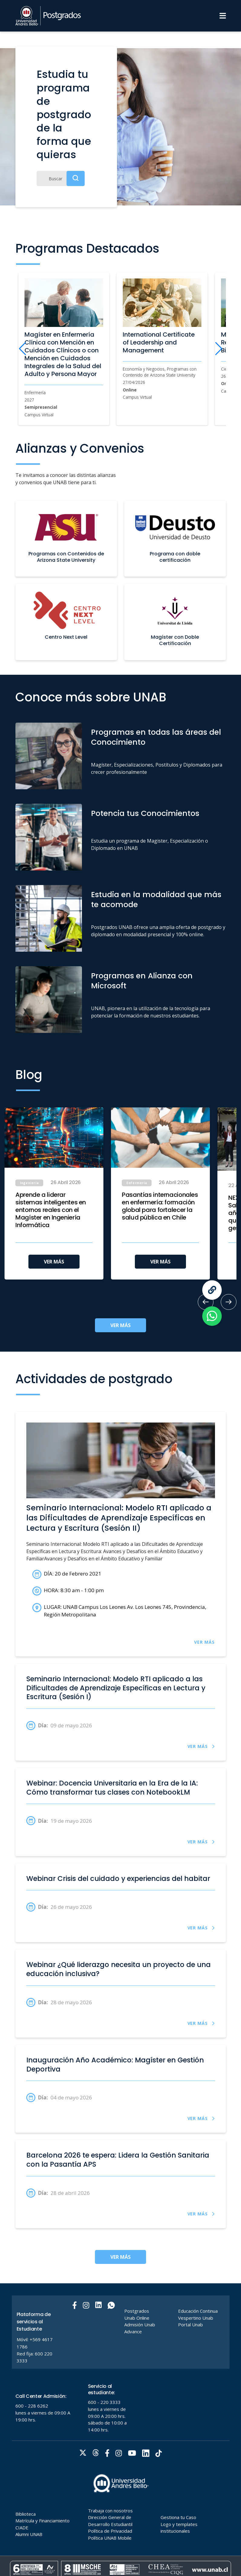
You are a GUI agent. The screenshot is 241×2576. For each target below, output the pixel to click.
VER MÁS (54, 1261)
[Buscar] (61, 178)
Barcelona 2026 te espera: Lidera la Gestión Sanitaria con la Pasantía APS (117, 2160)
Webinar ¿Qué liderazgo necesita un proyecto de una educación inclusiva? (118, 1969)
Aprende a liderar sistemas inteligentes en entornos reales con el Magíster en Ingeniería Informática (50, 1210)
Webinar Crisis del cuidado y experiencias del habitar (118, 1878)
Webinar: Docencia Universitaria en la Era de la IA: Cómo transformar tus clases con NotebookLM (112, 1788)
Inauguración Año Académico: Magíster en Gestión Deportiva (115, 2065)
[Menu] (223, 15)
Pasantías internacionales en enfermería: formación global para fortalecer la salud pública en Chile (160, 1206)
